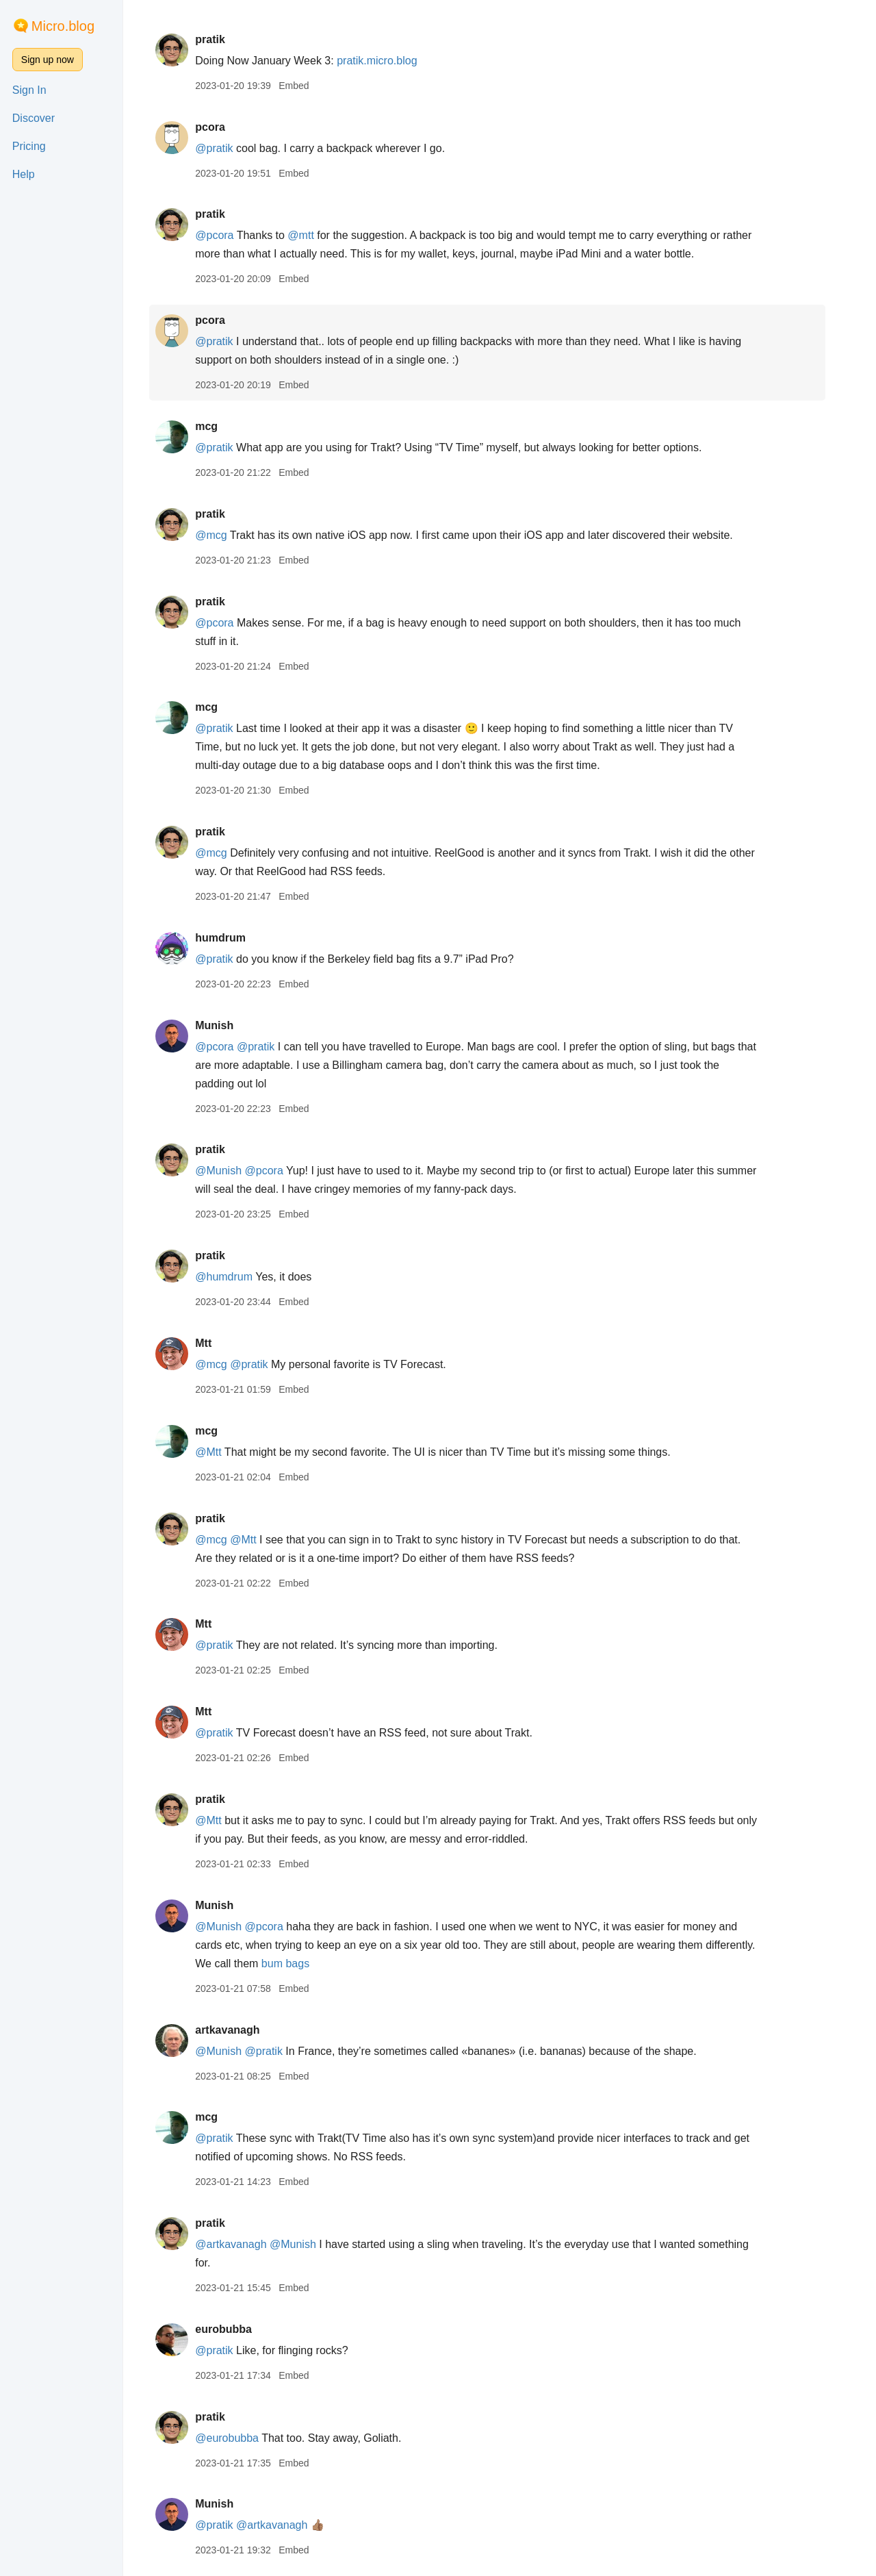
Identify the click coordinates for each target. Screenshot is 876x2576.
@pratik (226, 148)
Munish (226, 1025)
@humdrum (236, 1277)
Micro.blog (62, 26)
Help (23, 174)
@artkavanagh (243, 2244)
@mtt (313, 235)
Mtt (215, 1343)
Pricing (29, 146)
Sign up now (47, 59)
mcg (218, 426)
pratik (222, 39)
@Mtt (220, 1452)
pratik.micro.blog (389, 60)
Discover (33, 118)
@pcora (226, 235)
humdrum (232, 938)
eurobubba (235, 2329)
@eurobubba (239, 2438)
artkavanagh (239, 2030)
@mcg (223, 535)
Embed (306, 85)
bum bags (298, 1963)
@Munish (230, 1170)
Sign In (29, 90)
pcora (222, 127)
